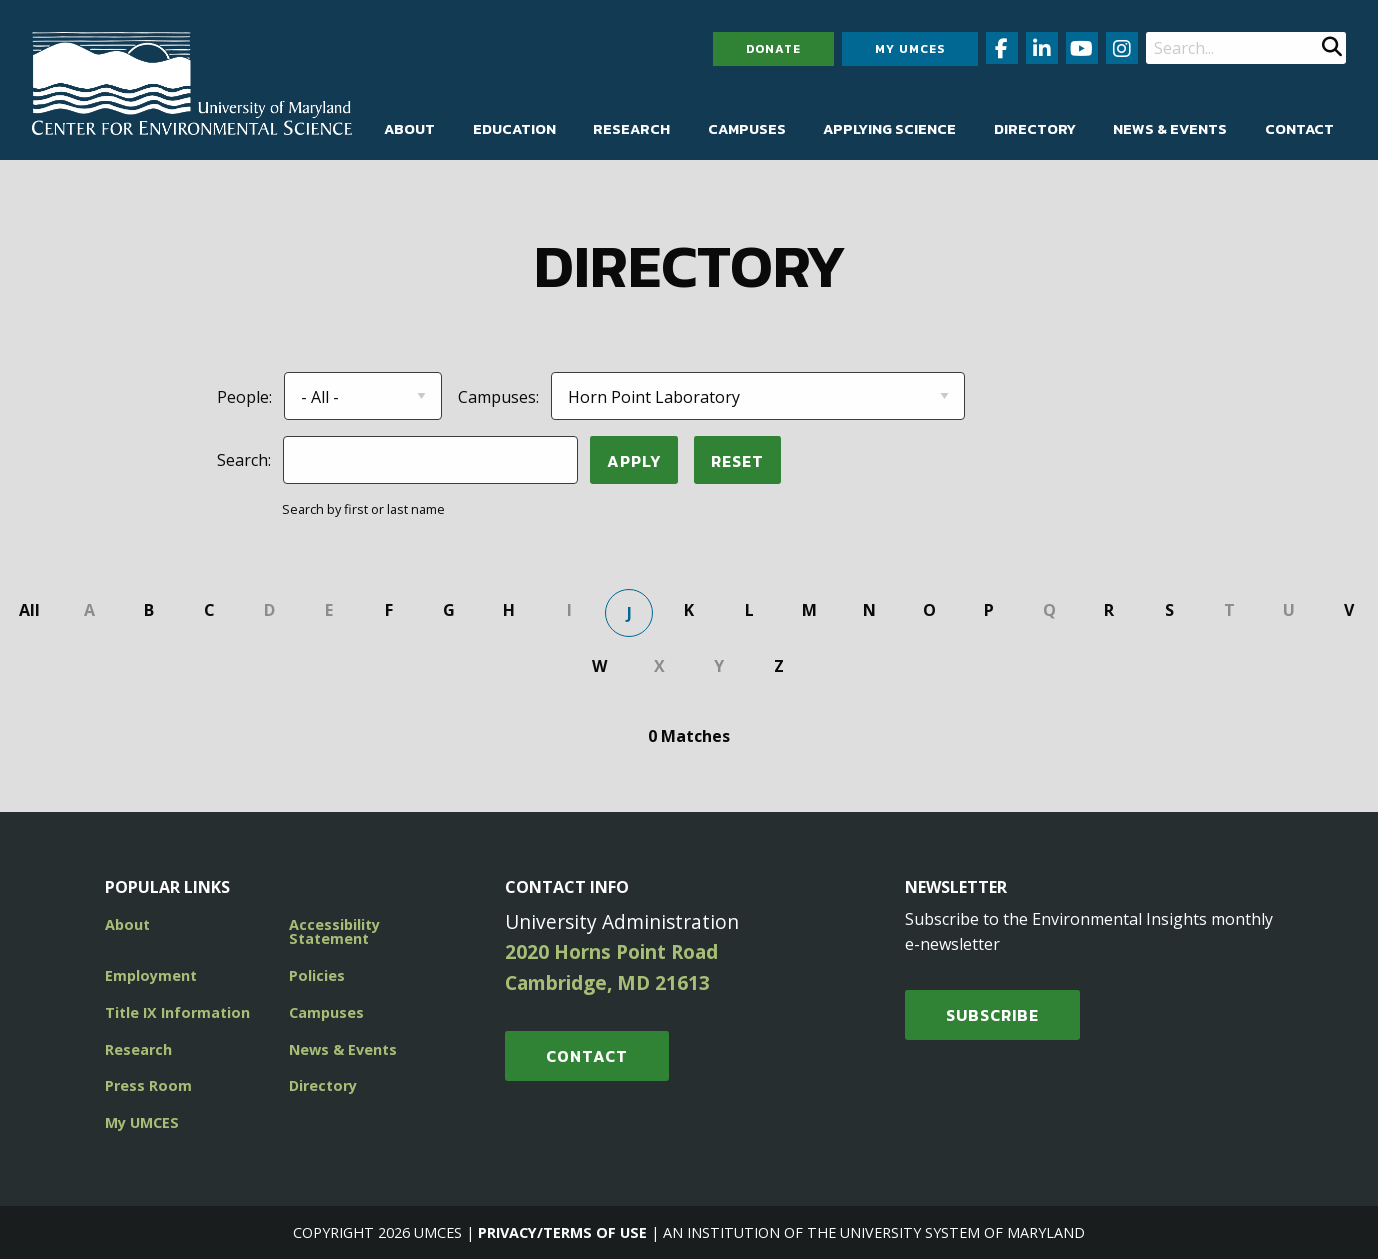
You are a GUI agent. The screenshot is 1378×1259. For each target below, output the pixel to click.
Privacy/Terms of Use (562, 1232)
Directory (1035, 129)
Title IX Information (177, 1012)
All (29, 610)
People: (244, 397)
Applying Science (889, 129)
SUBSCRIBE (992, 1015)
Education (514, 129)
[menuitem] (409, 129)
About (409, 129)
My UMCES (910, 49)
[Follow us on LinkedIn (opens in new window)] (1042, 48)
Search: (244, 460)
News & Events (1170, 129)
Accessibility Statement (334, 931)
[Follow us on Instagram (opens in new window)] (1122, 48)
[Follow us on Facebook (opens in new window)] (1002, 48)
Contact (1299, 129)
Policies (317, 975)
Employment (151, 975)
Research (631, 129)
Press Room (148, 1085)
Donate (773, 49)
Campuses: (498, 397)
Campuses (747, 129)
